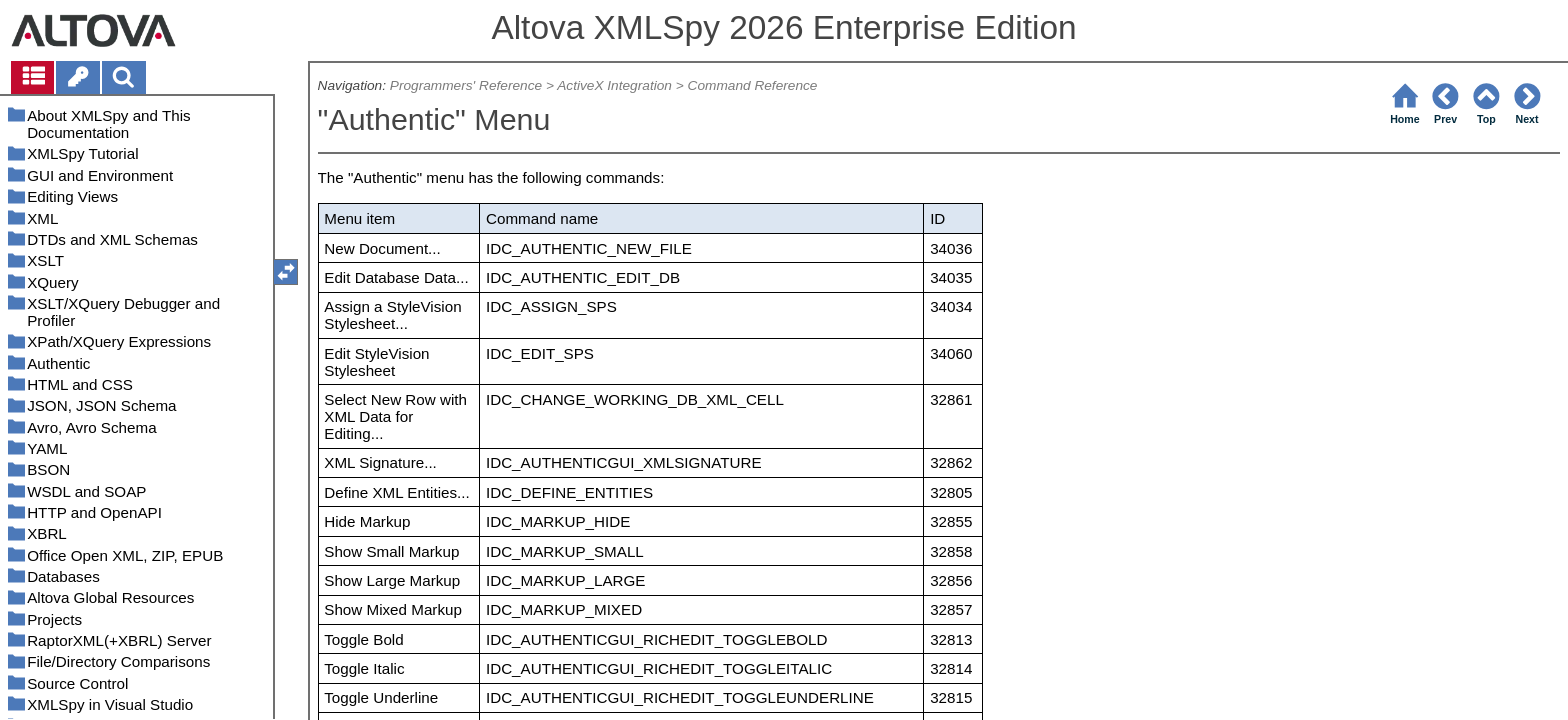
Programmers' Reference (466, 85)
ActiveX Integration (614, 85)
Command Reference (753, 85)
